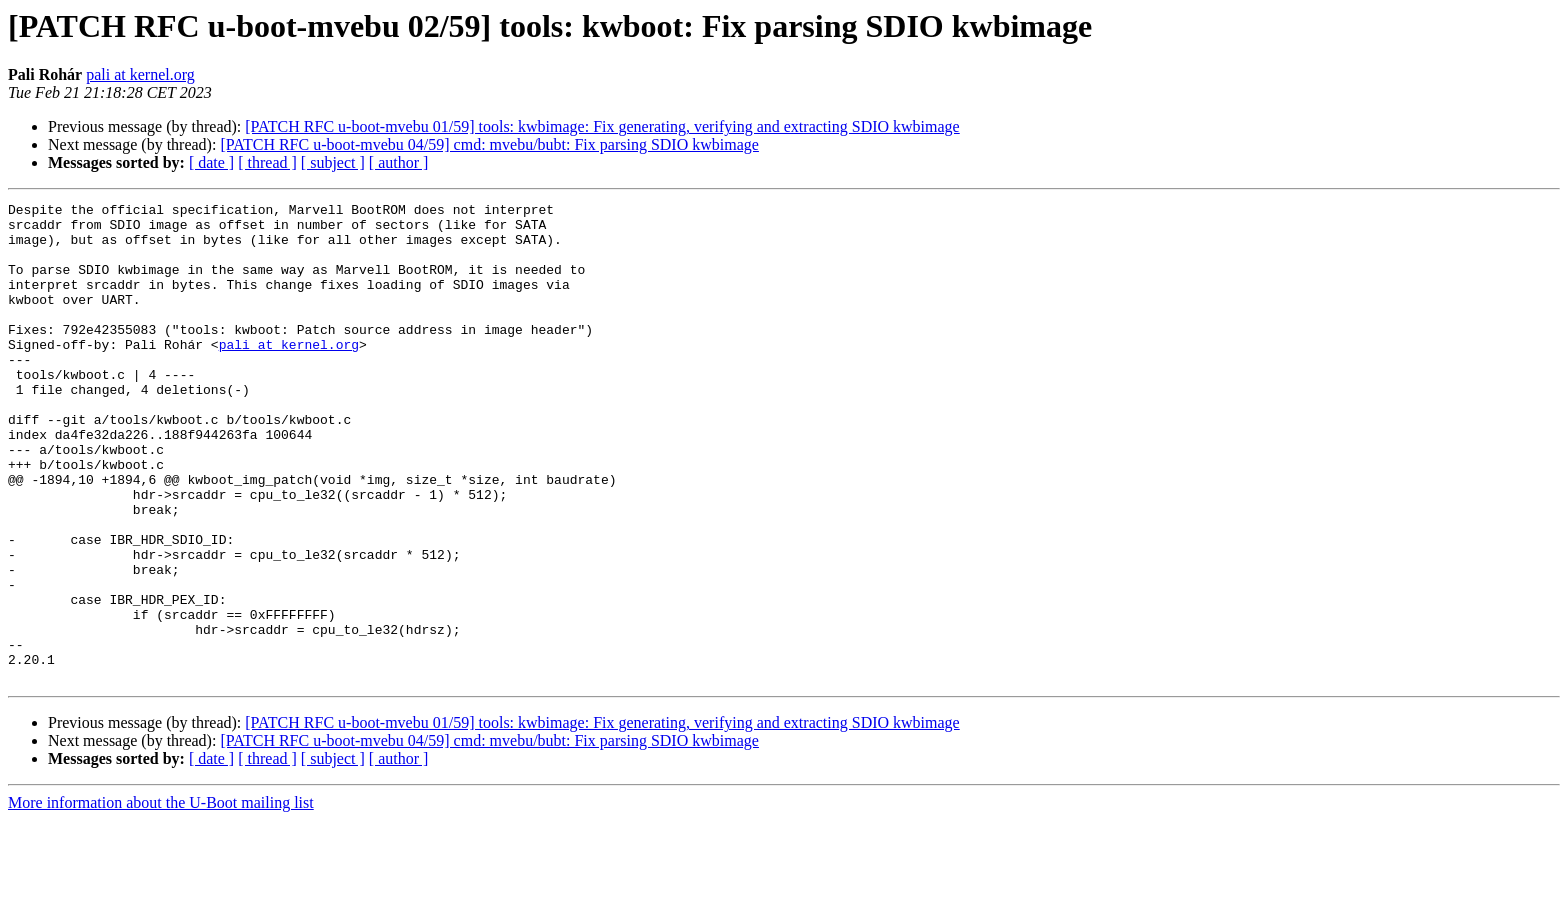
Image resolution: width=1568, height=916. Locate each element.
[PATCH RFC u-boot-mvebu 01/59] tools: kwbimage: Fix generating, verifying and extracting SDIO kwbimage (602, 126)
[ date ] (211, 162)
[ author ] (399, 162)
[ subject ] (333, 162)
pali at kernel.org (140, 74)
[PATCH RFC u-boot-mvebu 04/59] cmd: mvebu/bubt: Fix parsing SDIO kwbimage (489, 144)
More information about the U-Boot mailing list (161, 898)
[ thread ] (267, 162)
